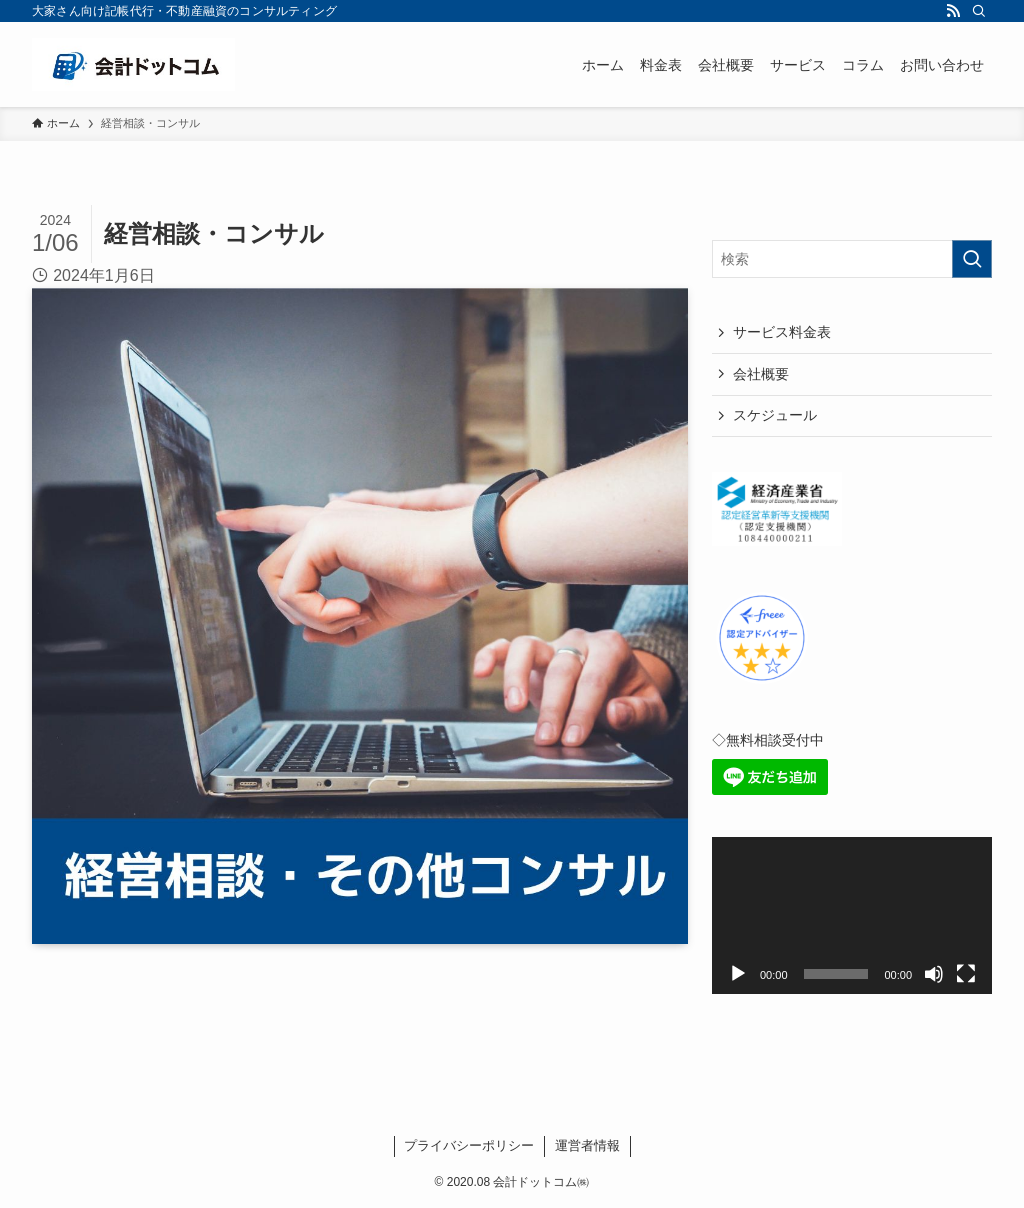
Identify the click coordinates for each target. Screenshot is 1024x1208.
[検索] (979, 11)
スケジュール (775, 415)
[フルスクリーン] (966, 974)
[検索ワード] (852, 259)
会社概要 (761, 374)
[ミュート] (934, 974)
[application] (852, 916)
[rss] (953, 11)
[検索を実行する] (972, 259)
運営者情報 (587, 1145)
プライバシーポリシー (469, 1145)
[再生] (738, 974)
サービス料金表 (782, 332)
